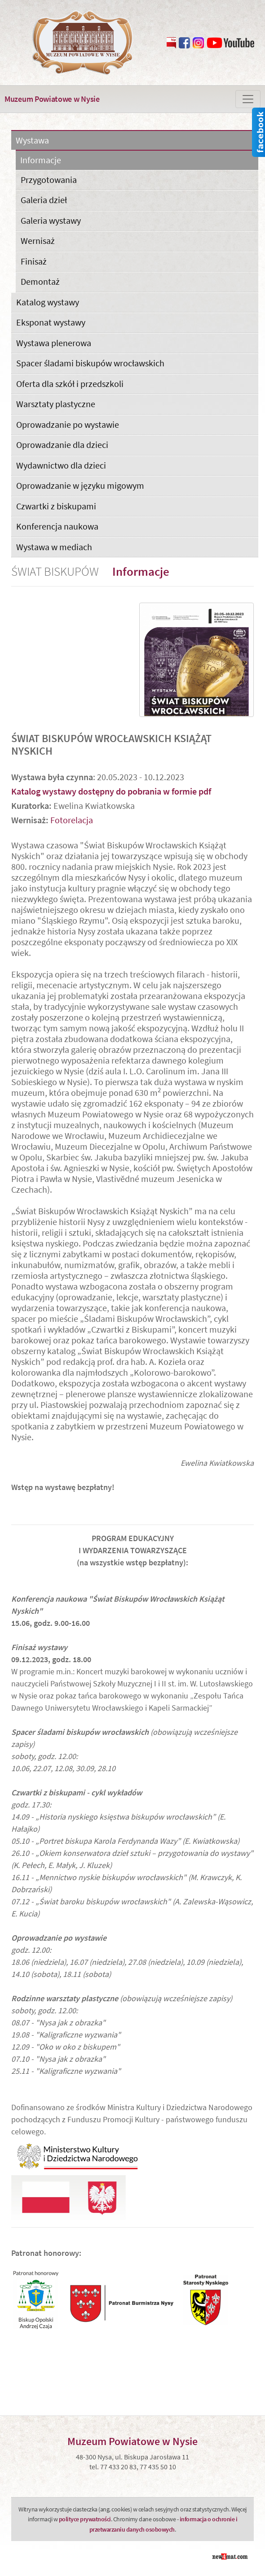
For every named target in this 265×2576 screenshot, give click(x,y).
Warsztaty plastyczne (55, 403)
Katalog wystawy (47, 302)
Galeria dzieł (44, 199)
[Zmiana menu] (248, 99)
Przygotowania (49, 179)
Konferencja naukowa (57, 526)
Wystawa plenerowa (53, 342)
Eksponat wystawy (50, 322)
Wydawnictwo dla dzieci (61, 465)
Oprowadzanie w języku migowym (80, 485)
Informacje (40, 160)
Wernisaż (38, 240)
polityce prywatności (85, 2519)
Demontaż (40, 281)
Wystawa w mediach (54, 546)
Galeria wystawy (51, 220)
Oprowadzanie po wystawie (67, 424)
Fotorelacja (71, 819)
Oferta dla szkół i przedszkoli (70, 383)
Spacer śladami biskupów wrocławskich (90, 363)
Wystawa (32, 140)
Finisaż (34, 261)
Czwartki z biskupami (56, 506)
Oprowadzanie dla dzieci (62, 444)
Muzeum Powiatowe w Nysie (52, 99)
